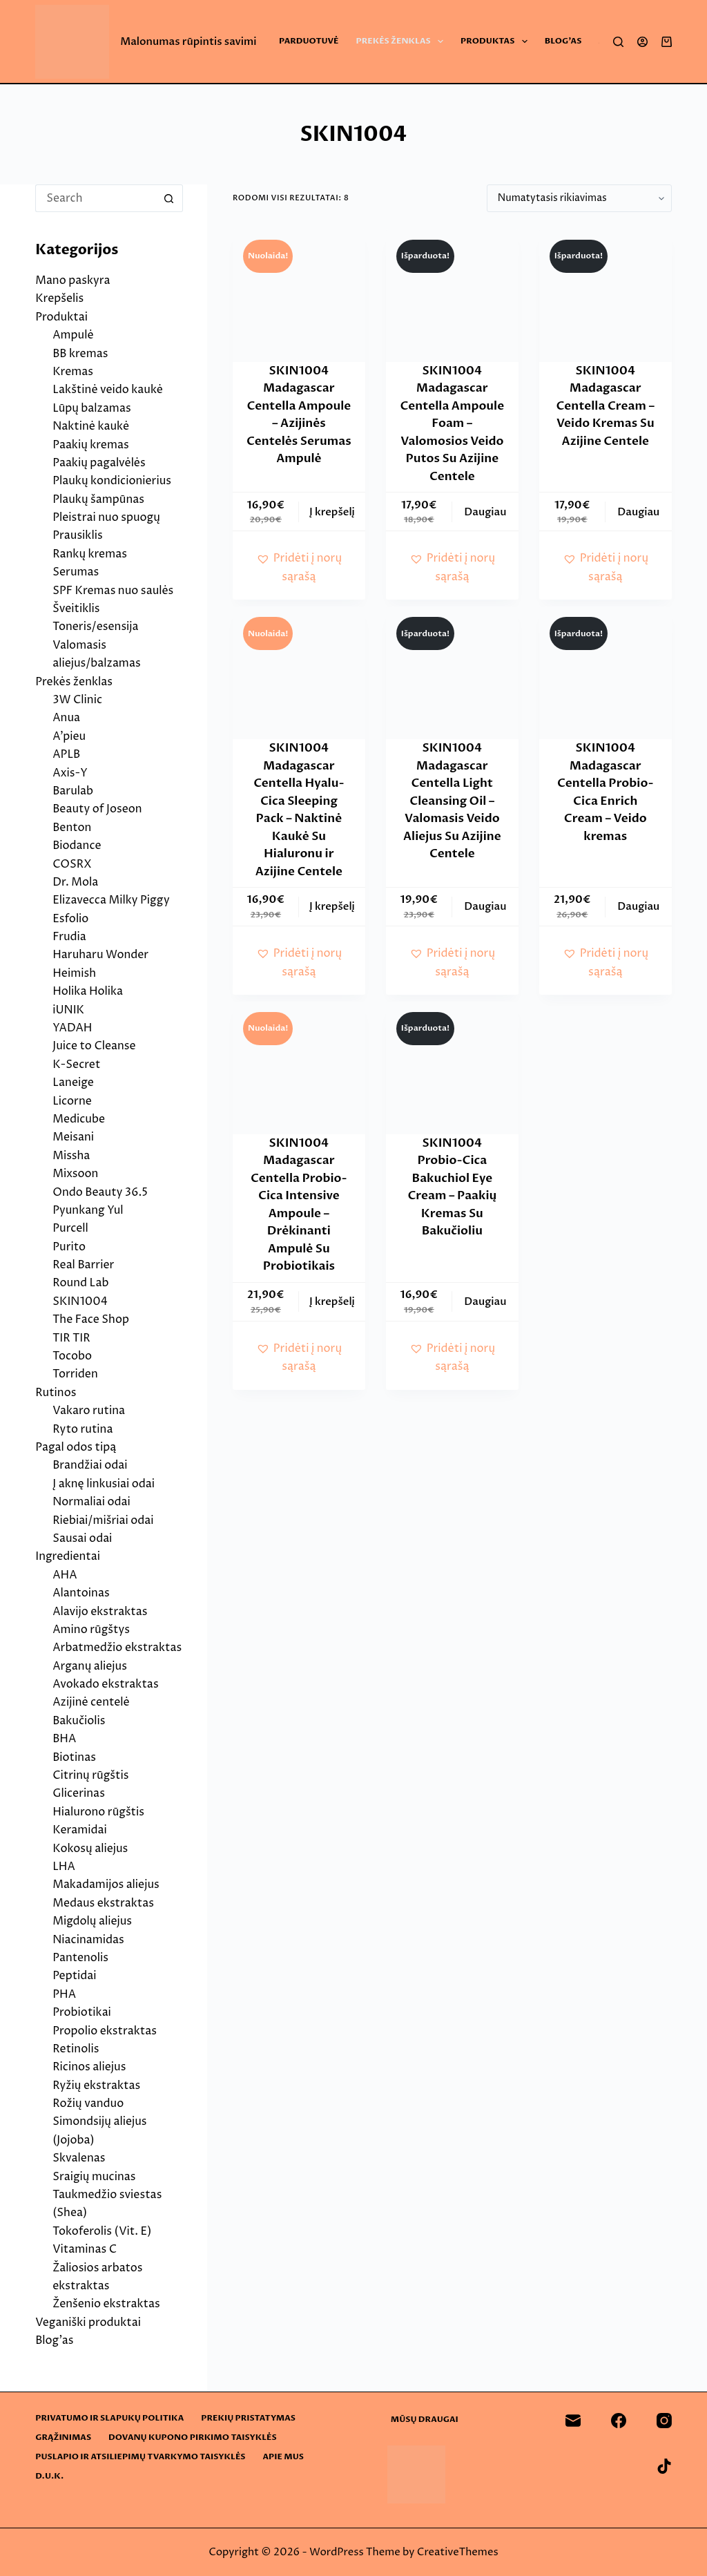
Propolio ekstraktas (104, 2031)
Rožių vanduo (88, 2103)
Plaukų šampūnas (98, 499)
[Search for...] (95, 198)
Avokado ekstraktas (105, 1684)
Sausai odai (82, 1538)
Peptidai (74, 1975)
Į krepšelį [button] (332, 512)
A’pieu (69, 736)
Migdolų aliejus (92, 1921)
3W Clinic (77, 699)
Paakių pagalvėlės (98, 462)
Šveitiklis (75, 608)
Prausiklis (77, 535)
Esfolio (70, 918)
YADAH (72, 1028)
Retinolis (75, 2049)
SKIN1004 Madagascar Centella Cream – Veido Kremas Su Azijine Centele (605, 406)
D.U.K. (49, 2476)
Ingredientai (67, 1556)
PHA (64, 1994)
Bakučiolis (78, 1720)
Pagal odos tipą (75, 1447)
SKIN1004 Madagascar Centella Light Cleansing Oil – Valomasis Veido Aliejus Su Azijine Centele (452, 800)
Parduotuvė (308, 40)
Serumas (75, 572)
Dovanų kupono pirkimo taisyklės (192, 2437)
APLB (66, 754)
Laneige (73, 1082)
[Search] (618, 42)
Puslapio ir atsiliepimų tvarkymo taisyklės (140, 2457)
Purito (69, 1246)
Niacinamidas (88, 1939)
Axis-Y (70, 773)
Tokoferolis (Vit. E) (101, 2231)
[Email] (573, 2420)
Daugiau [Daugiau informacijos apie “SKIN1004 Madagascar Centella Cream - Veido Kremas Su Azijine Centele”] (638, 512)
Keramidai (79, 1830)
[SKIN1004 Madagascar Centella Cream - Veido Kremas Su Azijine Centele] (605, 295)
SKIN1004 (80, 1301)
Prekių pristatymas (248, 2418)
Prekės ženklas (402, 41)
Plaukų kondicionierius (111, 480)
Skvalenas (78, 2158)
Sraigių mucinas (93, 2176)
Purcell (70, 1228)
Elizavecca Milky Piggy (110, 900)
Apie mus (282, 2457)
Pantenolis (80, 1957)
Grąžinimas (63, 2437)
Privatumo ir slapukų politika (109, 2418)
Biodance (76, 845)
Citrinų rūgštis (90, 1775)
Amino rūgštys (91, 1629)
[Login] (642, 42)
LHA (63, 1866)
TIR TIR (71, 1338)
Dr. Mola (75, 882)
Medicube (78, 1119)
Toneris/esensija (95, 626)
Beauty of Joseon (97, 809)
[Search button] (169, 198)
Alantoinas (80, 1593)
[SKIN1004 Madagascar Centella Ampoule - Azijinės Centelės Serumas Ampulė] (299, 295)
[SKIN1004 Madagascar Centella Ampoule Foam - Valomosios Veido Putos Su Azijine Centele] (452, 295)
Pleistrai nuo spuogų (106, 517)
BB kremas (80, 353)
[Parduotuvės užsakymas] (579, 198)
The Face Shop (90, 1319)
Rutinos (55, 1392)
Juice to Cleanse (93, 1045)
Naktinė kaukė (90, 426)
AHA (64, 1575)
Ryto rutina (82, 1429)
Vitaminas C (84, 2249)
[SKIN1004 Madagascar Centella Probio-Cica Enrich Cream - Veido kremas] (605, 673)
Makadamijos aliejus (105, 1884)
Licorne (72, 1101)
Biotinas (74, 1757)
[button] (298, 567)
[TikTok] (664, 2466)
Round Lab (80, 1282)
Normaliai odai (91, 1501)
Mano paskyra (72, 280)
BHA (64, 1738)
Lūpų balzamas (91, 408)
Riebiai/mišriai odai (102, 1520)
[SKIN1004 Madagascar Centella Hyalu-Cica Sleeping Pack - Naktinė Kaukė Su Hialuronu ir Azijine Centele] (299, 673)
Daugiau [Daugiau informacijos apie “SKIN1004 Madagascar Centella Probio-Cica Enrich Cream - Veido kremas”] (638, 906)
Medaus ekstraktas (103, 1903)
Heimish (74, 973)
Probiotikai (81, 2012)
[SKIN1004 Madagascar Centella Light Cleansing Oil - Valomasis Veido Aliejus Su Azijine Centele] (452, 673)
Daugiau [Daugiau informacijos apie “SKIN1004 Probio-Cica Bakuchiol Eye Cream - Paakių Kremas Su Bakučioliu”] (485, 1301)
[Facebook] (618, 2420)
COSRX (71, 864)
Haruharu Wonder (100, 954)
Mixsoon (75, 1173)
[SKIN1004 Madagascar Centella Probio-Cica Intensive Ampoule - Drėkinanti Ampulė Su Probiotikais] (299, 1068)
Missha (71, 1155)
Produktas (497, 41)
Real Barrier (83, 1264)
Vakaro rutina (88, 1410)
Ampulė (72, 335)
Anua (66, 717)
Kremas (72, 371)
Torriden (75, 1374)
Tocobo (72, 1356)
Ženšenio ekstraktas (106, 2303)
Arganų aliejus (89, 1666)
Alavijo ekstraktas (99, 1611)
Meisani (73, 1137)
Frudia (69, 936)
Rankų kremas (89, 554)
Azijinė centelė (90, 1702)
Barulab (72, 791)
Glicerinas (78, 1793)
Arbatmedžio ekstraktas (117, 1647)
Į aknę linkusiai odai (103, 1483)
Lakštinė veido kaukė (107, 389)
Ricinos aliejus (89, 2066)
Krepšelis (59, 298)
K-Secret (76, 1064)
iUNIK (68, 1010)
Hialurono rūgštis (98, 1812)
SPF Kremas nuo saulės (112, 590)
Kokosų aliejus (90, 1848)
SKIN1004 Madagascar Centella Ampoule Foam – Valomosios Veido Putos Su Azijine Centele (452, 423)
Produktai (61, 317)
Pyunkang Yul (87, 1210)
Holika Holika (87, 991)
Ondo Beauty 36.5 (100, 1192)
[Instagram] (664, 2420)
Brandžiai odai (89, 1465)
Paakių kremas (90, 444)
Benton (71, 827)
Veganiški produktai (88, 2322)
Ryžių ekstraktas (96, 2085)
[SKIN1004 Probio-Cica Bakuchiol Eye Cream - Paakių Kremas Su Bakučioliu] (452, 1068)
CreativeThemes (457, 2552)
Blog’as (563, 40)
